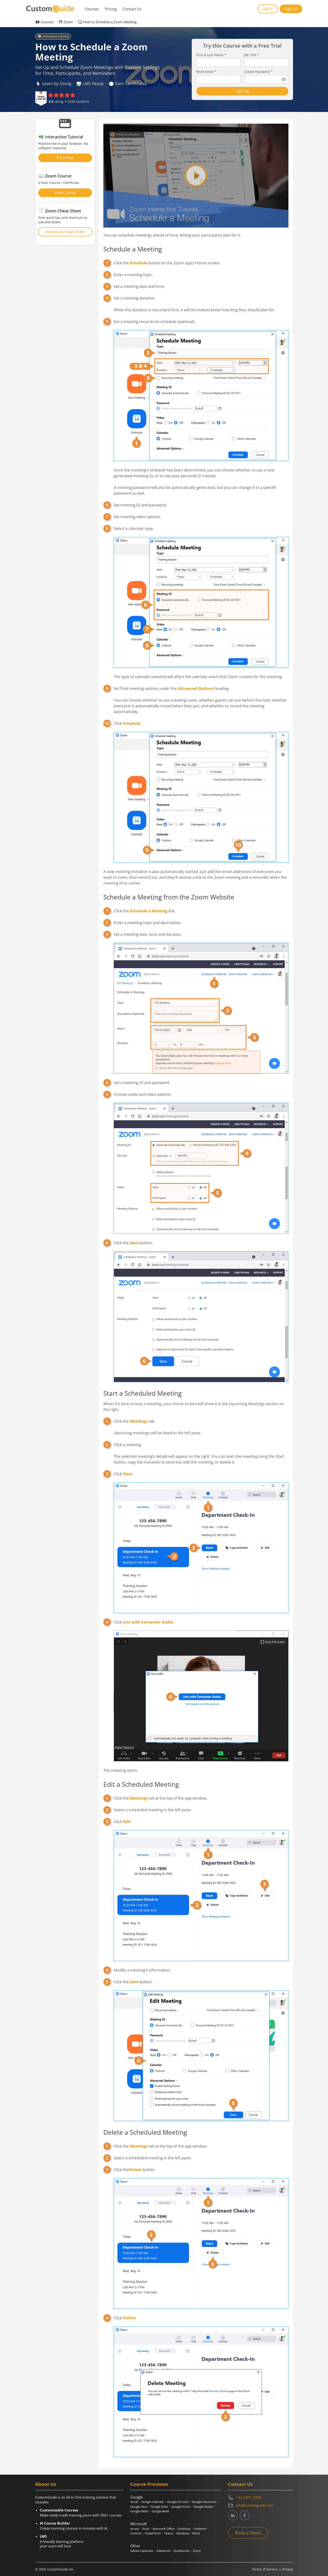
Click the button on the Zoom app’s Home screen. (167, 262)
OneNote (200, 2529)
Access (134, 2529)
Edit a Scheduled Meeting (141, 1784)
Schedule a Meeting (132, 249)
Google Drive (159, 2507)
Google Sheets (203, 2507)
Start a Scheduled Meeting (142, 1393)
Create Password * (258, 71)
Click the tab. (134, 1421)
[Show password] (284, 79)
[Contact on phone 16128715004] (260, 2497)
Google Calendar (152, 2502)
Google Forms (180, 2507)
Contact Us (132, 8)
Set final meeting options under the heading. (171, 688)
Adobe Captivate (141, 2551)
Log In (267, 8)
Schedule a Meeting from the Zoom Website (168, 897)
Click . (127, 723)
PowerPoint (153, 2533)
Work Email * (206, 71)
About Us (45, 2484)
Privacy (287, 2569)
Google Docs (138, 2507)
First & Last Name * (211, 55)
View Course (65, 192)
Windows (182, 2533)
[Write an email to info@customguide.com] (260, 2505)
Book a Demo (248, 2533)
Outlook (136, 2533)
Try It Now (65, 157)
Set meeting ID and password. (140, 505)
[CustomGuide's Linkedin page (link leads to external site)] (233, 2515)
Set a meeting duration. (134, 298)
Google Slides (139, 2511)
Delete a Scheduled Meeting (145, 2132)
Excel (145, 2529)
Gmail (134, 2502)
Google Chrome (178, 2502)
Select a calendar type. (134, 528)
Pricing (111, 8)
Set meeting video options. (137, 516)
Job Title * (251, 55)
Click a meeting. (128, 1444)
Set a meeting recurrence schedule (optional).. (155, 321)
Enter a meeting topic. (133, 274)
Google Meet (160, 2511)
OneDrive (183, 2529)
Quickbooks (181, 2551)
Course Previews (149, 2484)
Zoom (68, 22)
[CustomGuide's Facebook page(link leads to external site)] (245, 2515)
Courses (92, 8)
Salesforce (163, 2551)
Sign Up (291, 8)
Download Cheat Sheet (65, 231)
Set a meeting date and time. (139, 286)
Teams (168, 2533)
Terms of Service (265, 2569)
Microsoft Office (163, 2529)
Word (196, 2533)
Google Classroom (204, 2502)
